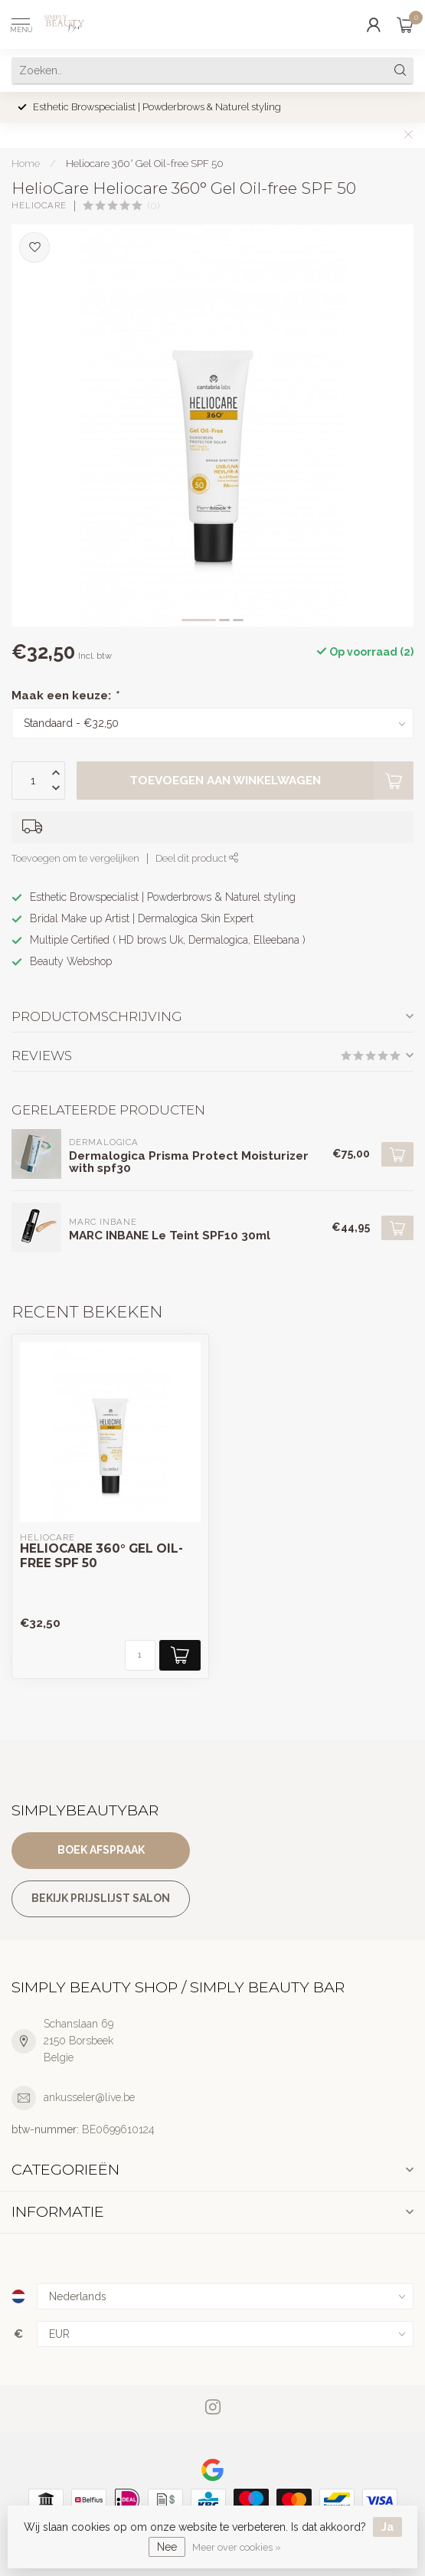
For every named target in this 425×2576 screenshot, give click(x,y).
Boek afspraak (101, 1850)
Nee (167, 2547)
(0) (153, 205)
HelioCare (39, 205)
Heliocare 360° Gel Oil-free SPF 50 (145, 163)
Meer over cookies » (236, 2547)
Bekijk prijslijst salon (100, 1898)
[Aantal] (140, 1655)
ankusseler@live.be (89, 2097)
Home (25, 163)
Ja (387, 2527)
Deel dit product (197, 858)
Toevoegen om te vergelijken (75, 858)
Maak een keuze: (64, 695)
